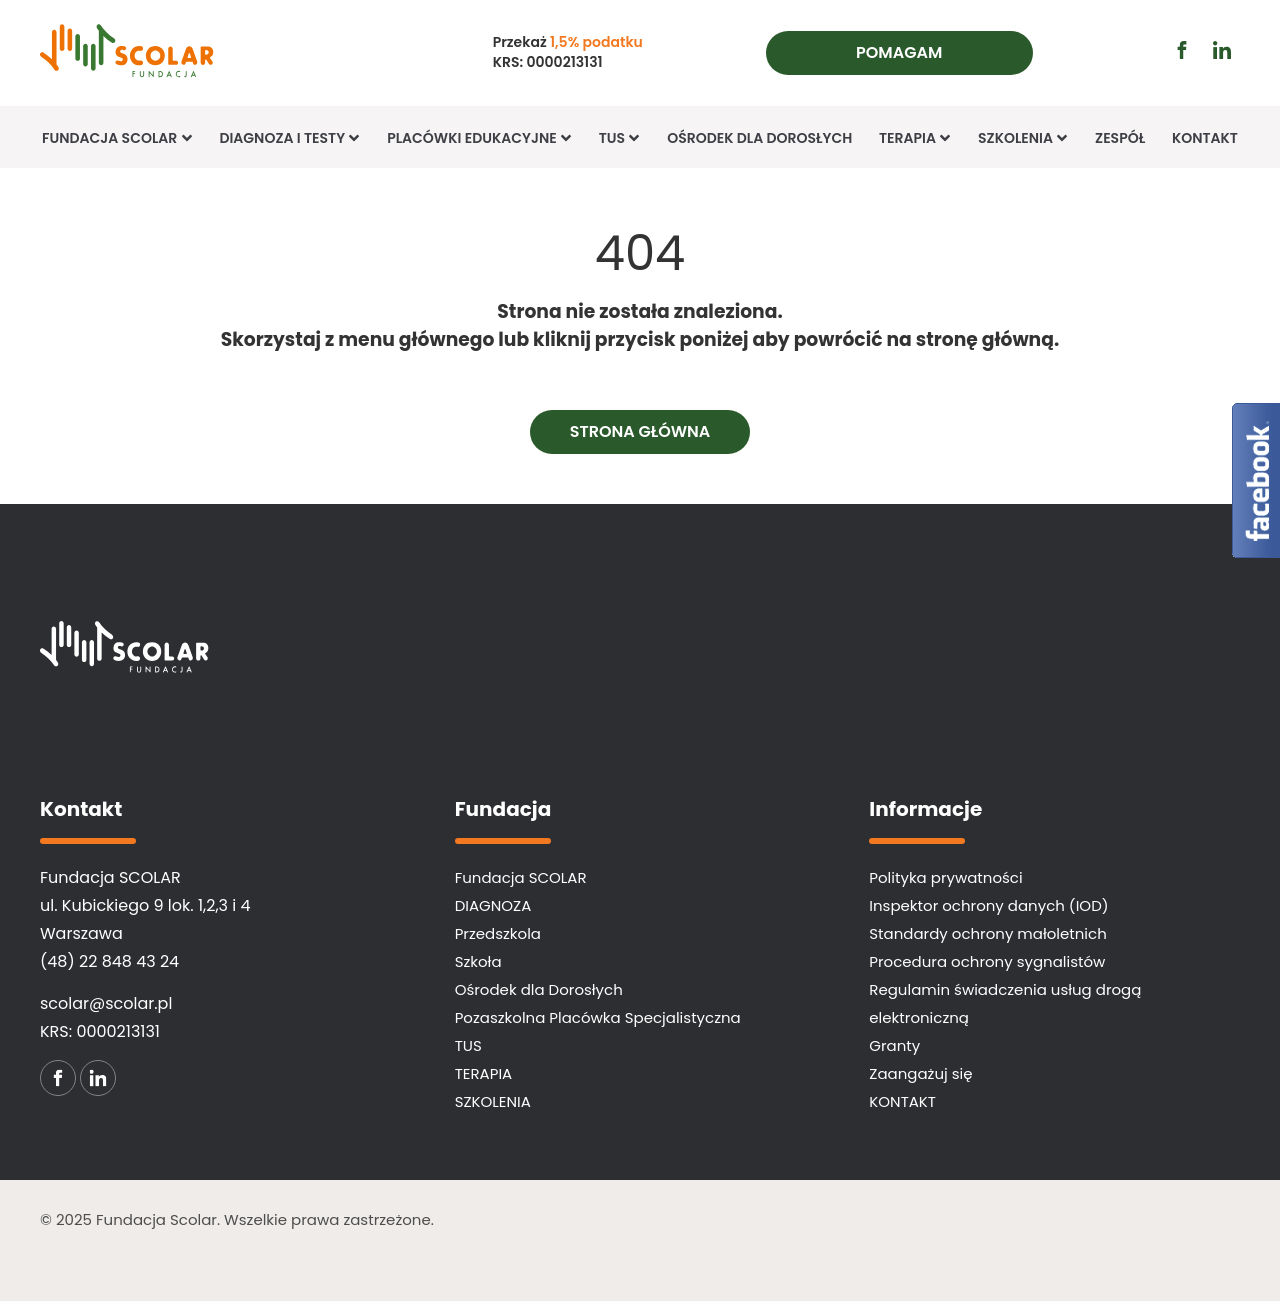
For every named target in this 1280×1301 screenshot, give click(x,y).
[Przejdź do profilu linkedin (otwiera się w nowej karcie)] (1222, 50)
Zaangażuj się (920, 1073)
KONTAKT (1205, 138)
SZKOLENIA (493, 1101)
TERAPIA (915, 138)
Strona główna (640, 431)
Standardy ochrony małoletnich (987, 933)
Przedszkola (498, 933)
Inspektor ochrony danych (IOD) (988, 905)
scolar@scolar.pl (106, 1003)
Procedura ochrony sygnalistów (987, 961)
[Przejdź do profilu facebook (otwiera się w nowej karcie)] (1182, 50)
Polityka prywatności (945, 877)
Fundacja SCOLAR (117, 138)
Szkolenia (1023, 138)
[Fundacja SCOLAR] (163, 53)
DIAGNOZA (493, 905)
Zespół (1120, 138)
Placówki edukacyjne (479, 138)
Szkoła (478, 961)
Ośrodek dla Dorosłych (759, 138)
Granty (894, 1045)
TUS (620, 138)
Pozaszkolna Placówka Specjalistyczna (598, 1017)
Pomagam (899, 52)
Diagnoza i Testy (289, 138)
